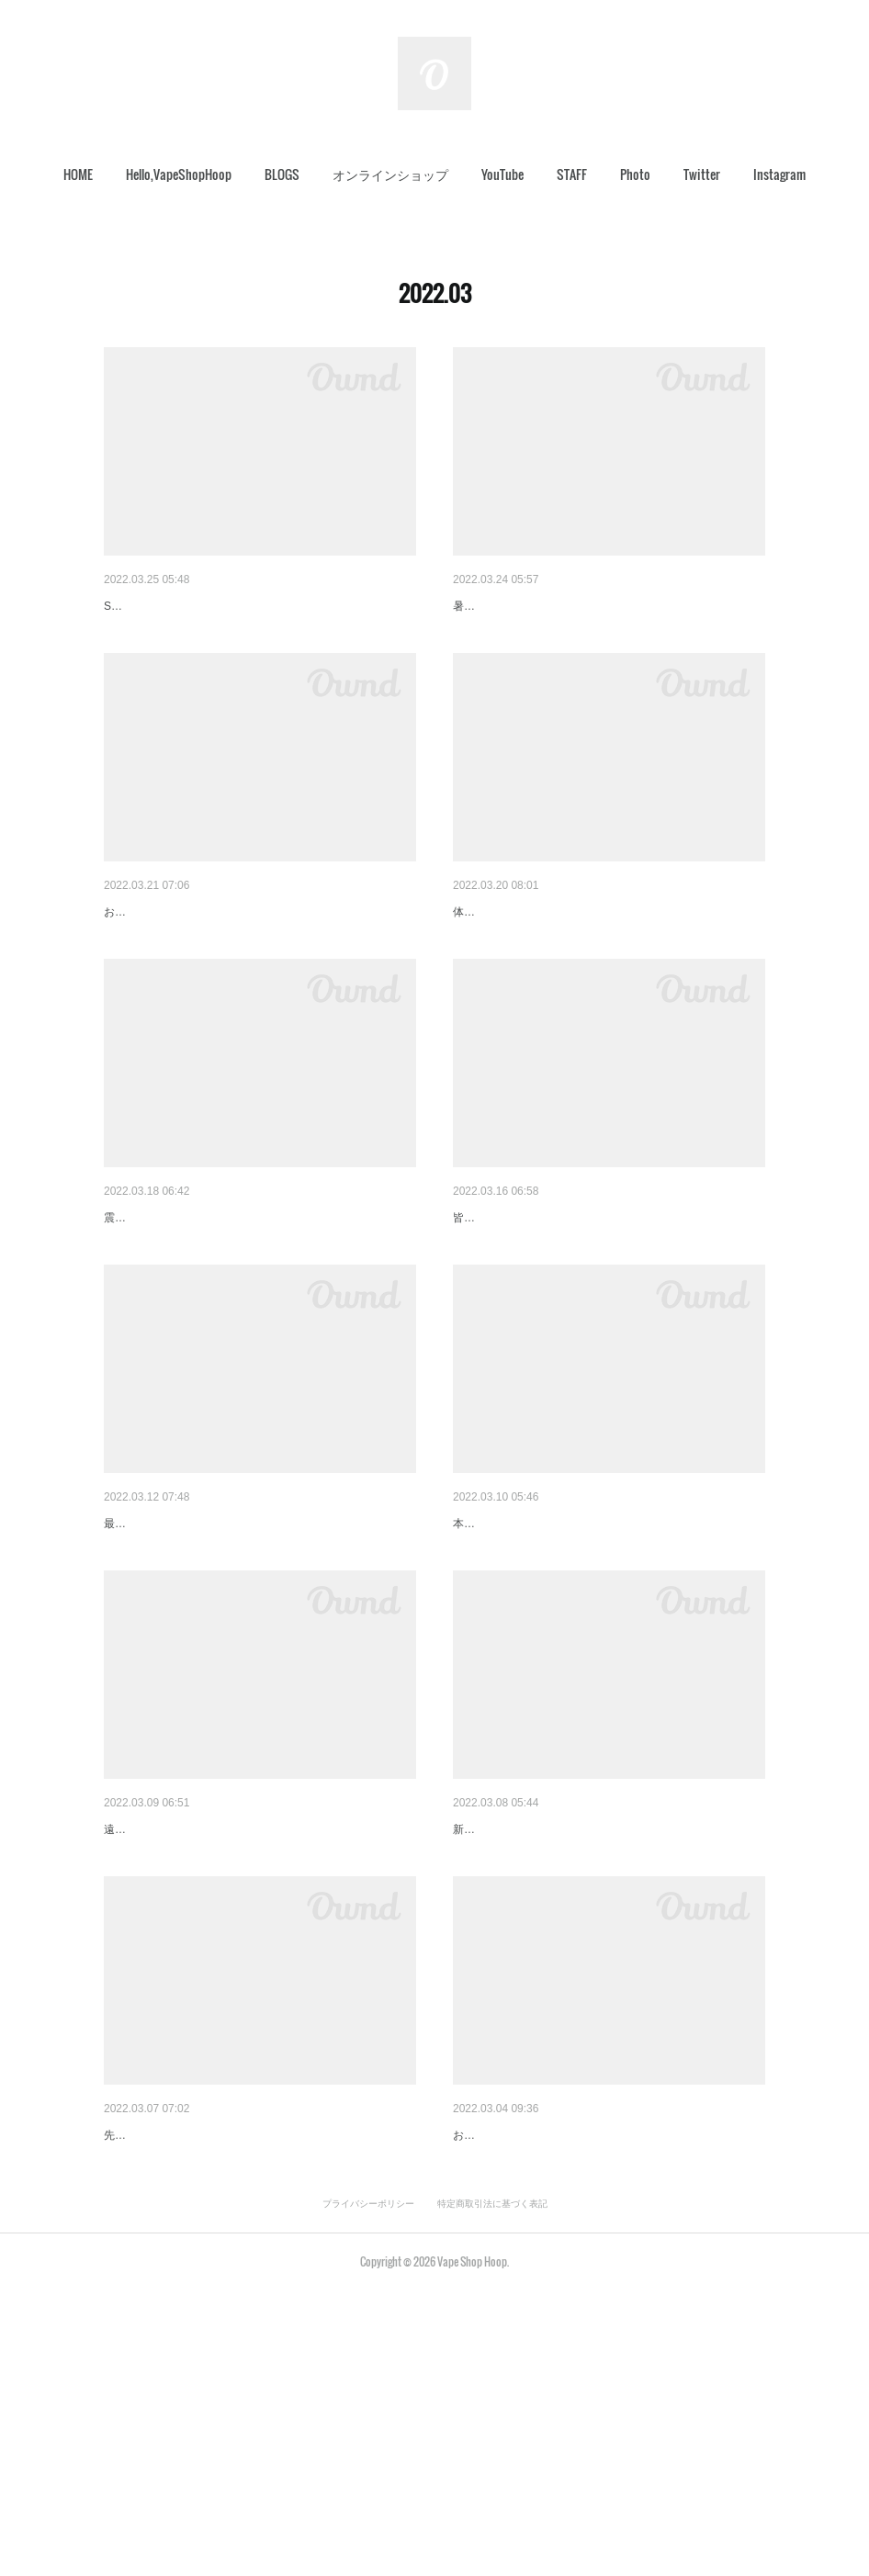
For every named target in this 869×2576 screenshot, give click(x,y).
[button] (78, 174)
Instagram (779, 174)
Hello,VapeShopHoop (178, 174)
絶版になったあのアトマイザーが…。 (213, 1312)
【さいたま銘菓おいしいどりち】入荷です (575, 1312)
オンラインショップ (390, 174)
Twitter (701, 174)
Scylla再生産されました (172, 606)
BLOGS (282, 174)
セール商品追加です (162, 2372)
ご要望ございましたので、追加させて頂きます (588, 2019)
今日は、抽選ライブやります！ (543, 958)
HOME (78, 174)
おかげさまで (491, 2372)
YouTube (502, 174)
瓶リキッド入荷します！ (174, 958)
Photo (635, 174)
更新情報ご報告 (498, 606)
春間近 (123, 2019)
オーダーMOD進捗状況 (519, 1666)
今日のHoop (138, 1666)
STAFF (572, 174)
